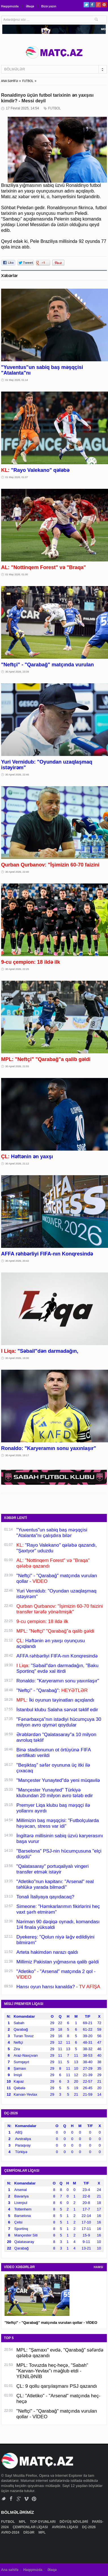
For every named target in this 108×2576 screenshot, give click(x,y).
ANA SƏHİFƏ (9, 81)
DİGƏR (29, 2532)
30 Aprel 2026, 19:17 (17, 1455)
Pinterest (104, 4)
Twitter (86, 4)
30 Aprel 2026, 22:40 (17, 871)
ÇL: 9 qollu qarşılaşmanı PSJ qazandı (56, 2386)
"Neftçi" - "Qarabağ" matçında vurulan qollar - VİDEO (51, 2322)
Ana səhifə (9, 2570)
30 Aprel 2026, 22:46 (17, 774)
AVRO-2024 (10, 2532)
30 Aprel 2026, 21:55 (17, 1066)
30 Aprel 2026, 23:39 (17, 671)
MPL (23, 2522)
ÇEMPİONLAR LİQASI (31, 2527)
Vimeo (26, 2498)
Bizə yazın (48, 6)
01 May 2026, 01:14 (16, 380)
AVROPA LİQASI (65, 2527)
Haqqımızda (10, 6)
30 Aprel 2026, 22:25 (17, 969)
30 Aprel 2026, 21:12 (17, 1163)
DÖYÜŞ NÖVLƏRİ (74, 2522)
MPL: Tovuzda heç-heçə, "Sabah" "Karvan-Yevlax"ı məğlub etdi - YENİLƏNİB (52, 2371)
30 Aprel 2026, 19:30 (17, 1358)
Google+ (98, 4)
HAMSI (98, 2267)
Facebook (92, 4)
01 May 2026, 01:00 (16, 574)
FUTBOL (27, 81)
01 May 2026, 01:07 (16, 477)
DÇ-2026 (89, 2527)
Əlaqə (30, 6)
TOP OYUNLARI (43, 2522)
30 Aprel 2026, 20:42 (17, 1260)
